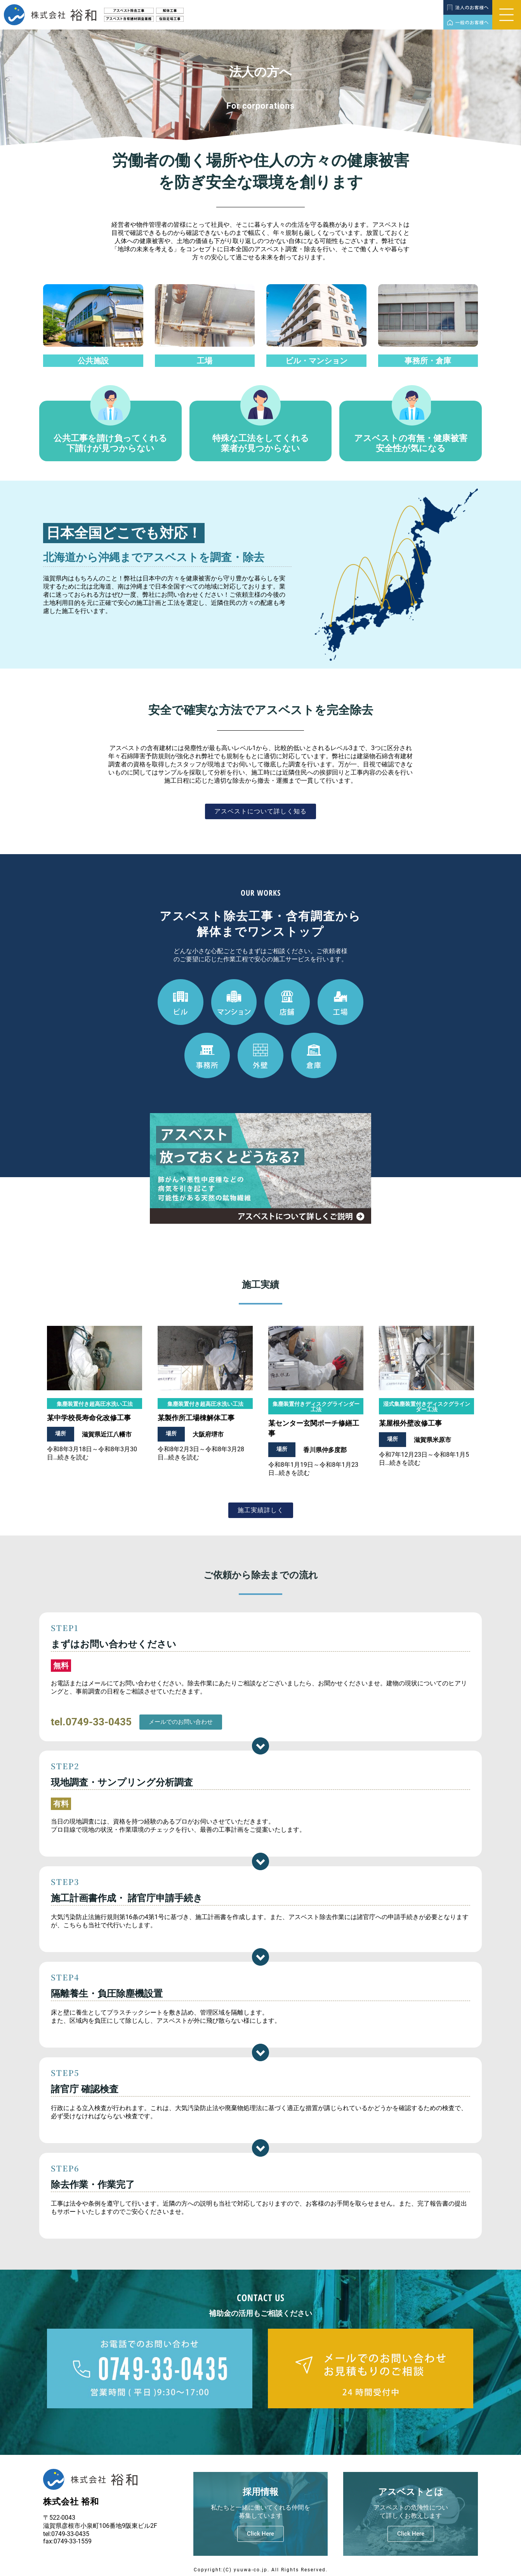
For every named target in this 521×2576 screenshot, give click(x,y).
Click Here (260, 2533)
